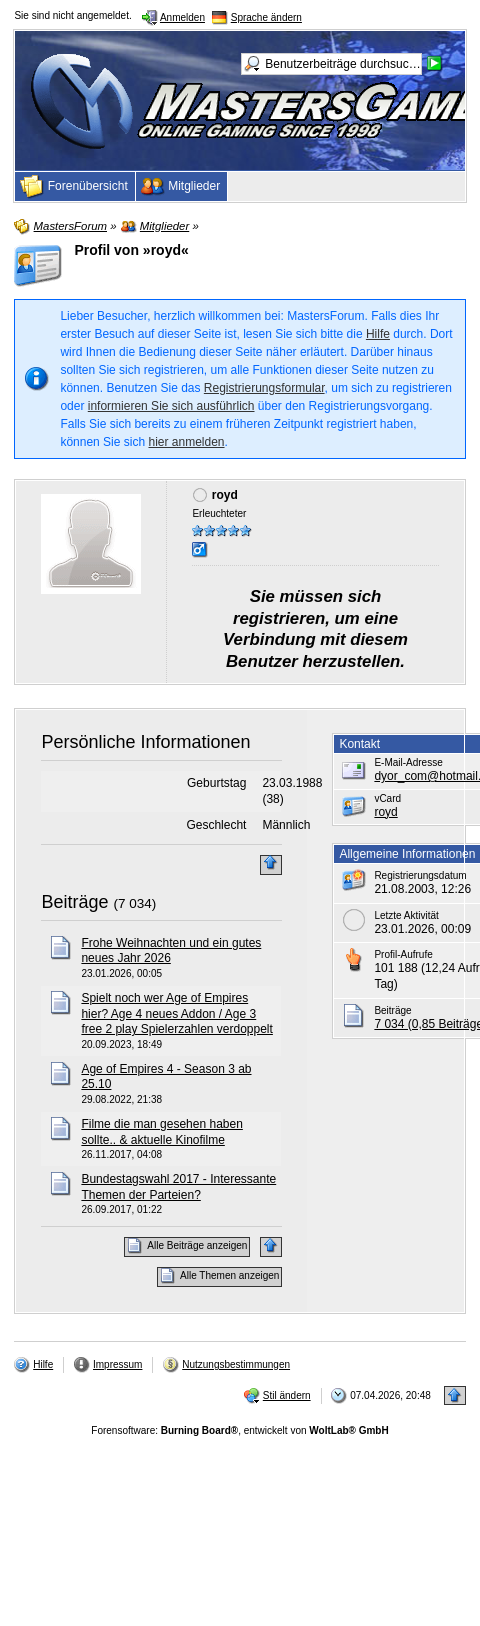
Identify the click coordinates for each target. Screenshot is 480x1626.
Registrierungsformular (264, 388)
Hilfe (378, 334)
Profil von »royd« (131, 250)
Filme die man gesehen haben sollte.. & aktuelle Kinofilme (161, 1132)
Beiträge (74, 902)
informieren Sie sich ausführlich (171, 406)
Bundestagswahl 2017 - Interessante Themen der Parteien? (178, 1187)
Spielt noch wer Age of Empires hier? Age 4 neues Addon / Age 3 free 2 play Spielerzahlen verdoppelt (176, 1013)
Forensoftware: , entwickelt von (239, 1430)
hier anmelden (186, 442)
